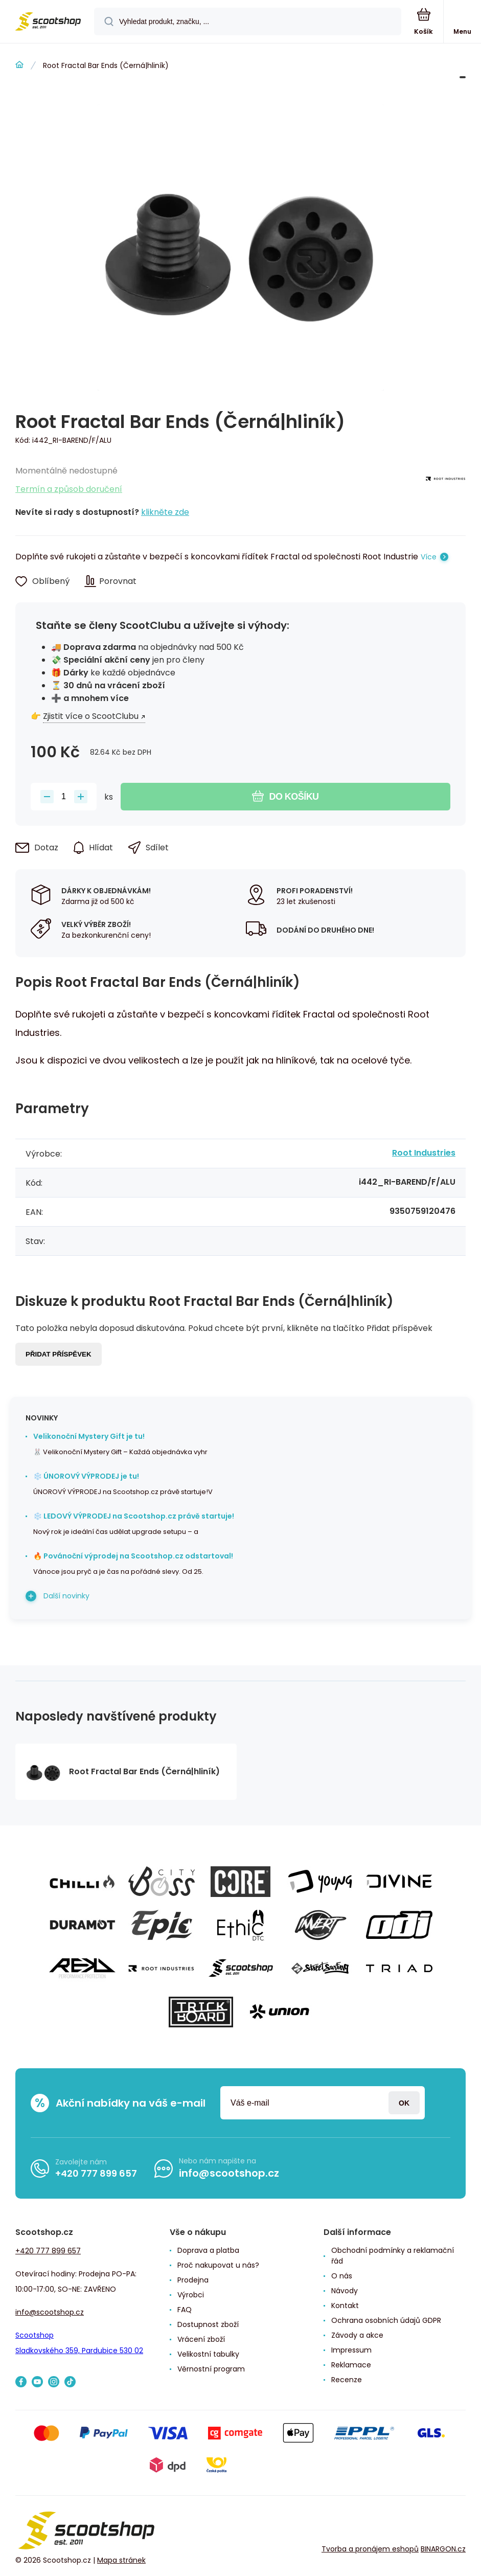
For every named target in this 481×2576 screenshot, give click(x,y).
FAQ (184, 2309)
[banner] (47, 22)
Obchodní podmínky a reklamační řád (392, 2255)
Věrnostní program (211, 2369)
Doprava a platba (208, 2250)
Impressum (351, 2350)
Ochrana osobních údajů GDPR (386, 2320)
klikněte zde (165, 512)
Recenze (346, 2380)
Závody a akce (357, 2335)
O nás (341, 2276)
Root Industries (423, 1153)
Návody (344, 2291)
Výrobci (190, 2295)
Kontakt (345, 2305)
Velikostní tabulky (208, 2354)
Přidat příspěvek (58, 1354)
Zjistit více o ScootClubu (91, 716)
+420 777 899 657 (96, 2173)
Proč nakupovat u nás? (218, 2265)
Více (429, 557)
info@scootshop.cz (229, 2173)
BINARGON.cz (443, 2549)
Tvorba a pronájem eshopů (370, 2549)
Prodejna (193, 2280)
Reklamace (351, 2365)
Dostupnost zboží (208, 2324)
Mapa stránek (121, 2560)
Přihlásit (404, 2102)
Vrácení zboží (201, 2339)
